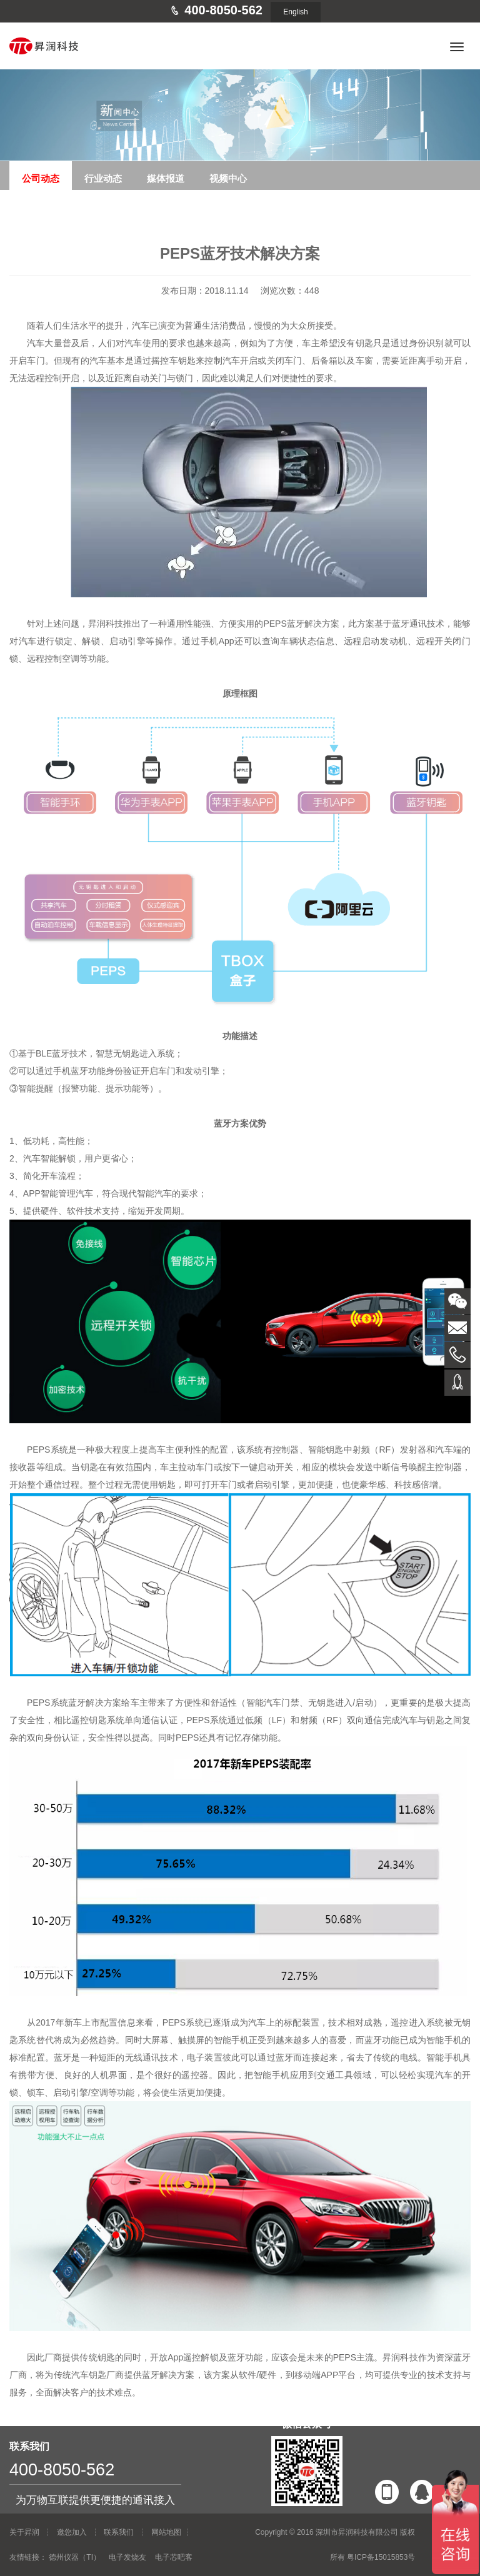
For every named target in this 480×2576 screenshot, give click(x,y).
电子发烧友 (127, 2557)
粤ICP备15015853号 (381, 2557)
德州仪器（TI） (75, 2557)
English (295, 11)
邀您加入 (72, 2532)
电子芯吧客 (173, 2557)
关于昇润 (24, 2532)
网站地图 (166, 2532)
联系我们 (119, 2532)
